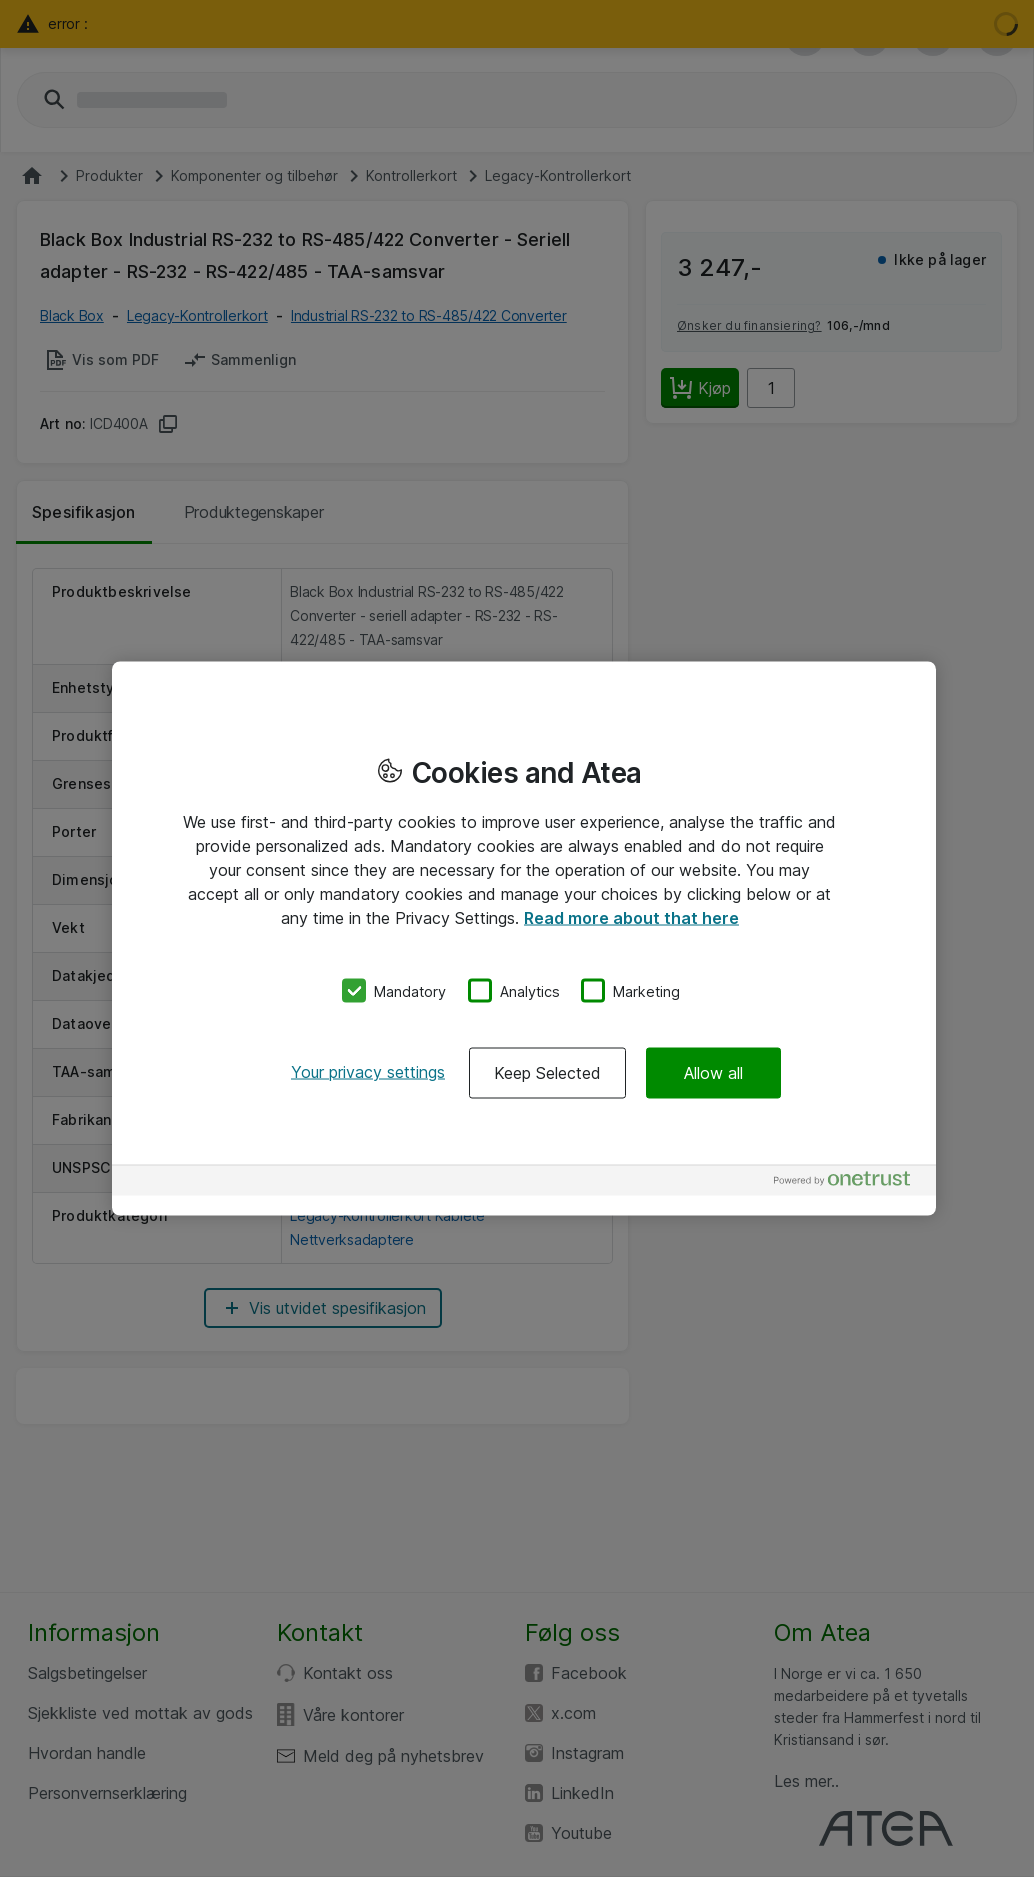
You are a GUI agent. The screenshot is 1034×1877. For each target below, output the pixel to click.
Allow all (713, 1073)
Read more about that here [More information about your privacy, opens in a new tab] (631, 917)
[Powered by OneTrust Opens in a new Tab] (850, 1183)
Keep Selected (547, 1073)
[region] (524, 938)
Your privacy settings (368, 1072)
